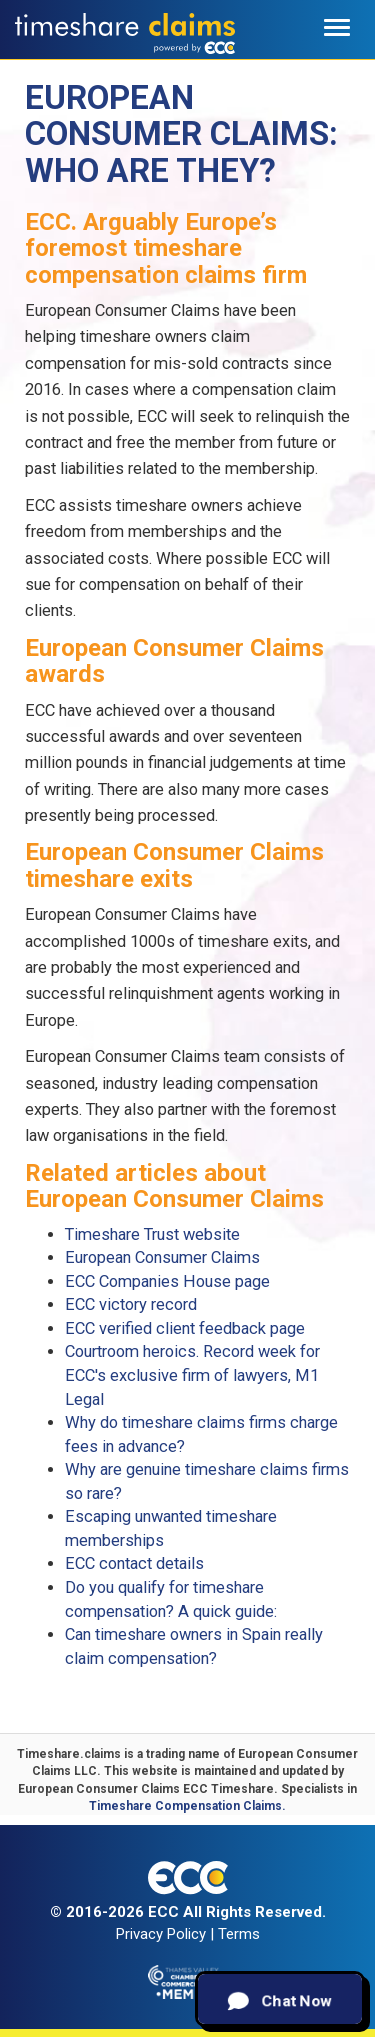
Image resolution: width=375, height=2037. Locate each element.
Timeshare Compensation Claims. (187, 1806)
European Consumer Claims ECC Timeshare (146, 1789)
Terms (239, 1934)
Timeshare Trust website (152, 1234)
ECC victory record (131, 1304)
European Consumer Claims (162, 1257)
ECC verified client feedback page (185, 1328)
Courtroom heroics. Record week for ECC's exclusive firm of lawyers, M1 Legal (192, 1375)
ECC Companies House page (167, 1281)
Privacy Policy (161, 1934)
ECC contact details (134, 1563)
